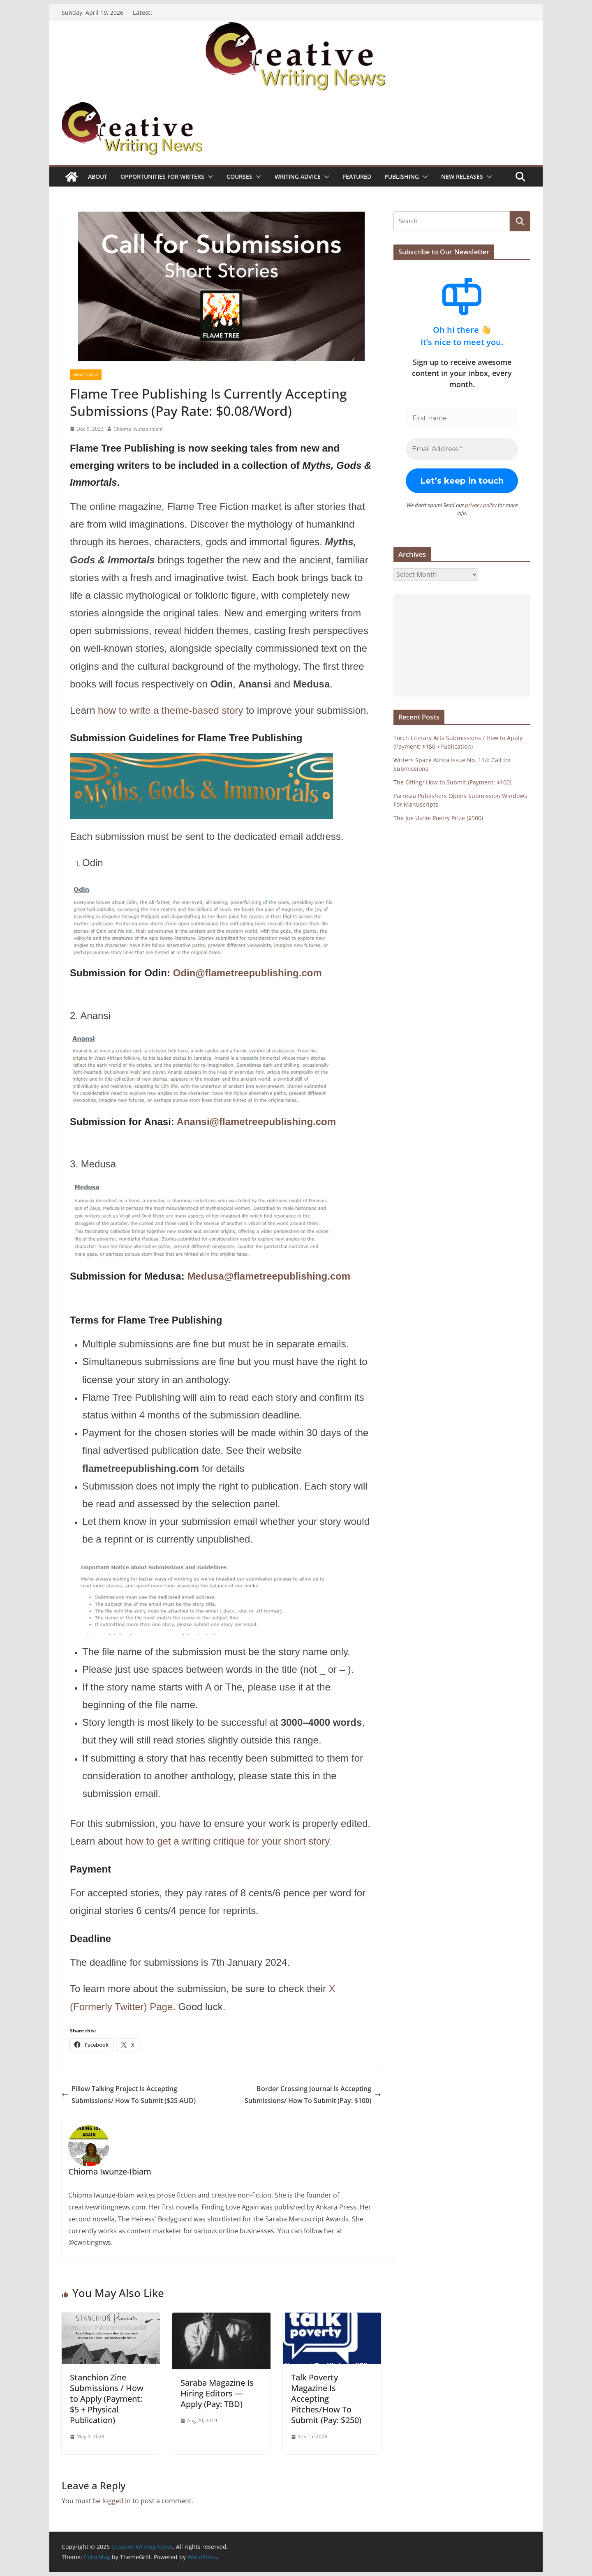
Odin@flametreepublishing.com (247, 972)
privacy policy (481, 505)
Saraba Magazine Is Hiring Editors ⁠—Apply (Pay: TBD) (217, 2393)
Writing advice (298, 176)
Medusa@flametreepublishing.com (268, 1276)
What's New (85, 375)
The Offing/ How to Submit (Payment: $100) (452, 782)
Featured (357, 176)
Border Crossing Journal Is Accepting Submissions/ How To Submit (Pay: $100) (313, 2094)
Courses (239, 176)
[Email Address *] (462, 449)
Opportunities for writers (162, 176)
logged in (116, 2500)
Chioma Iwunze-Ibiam (138, 428)
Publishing (401, 176)
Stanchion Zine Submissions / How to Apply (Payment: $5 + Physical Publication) (106, 2399)
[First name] (462, 418)
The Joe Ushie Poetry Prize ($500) (438, 817)
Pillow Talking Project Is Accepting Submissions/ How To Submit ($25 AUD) (129, 2094)
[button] (208, 176)
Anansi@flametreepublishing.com (256, 1121)
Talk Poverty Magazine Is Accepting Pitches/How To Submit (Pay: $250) (326, 2399)
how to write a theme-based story (170, 710)
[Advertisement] (461, 644)
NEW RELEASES (462, 176)
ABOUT (97, 176)
